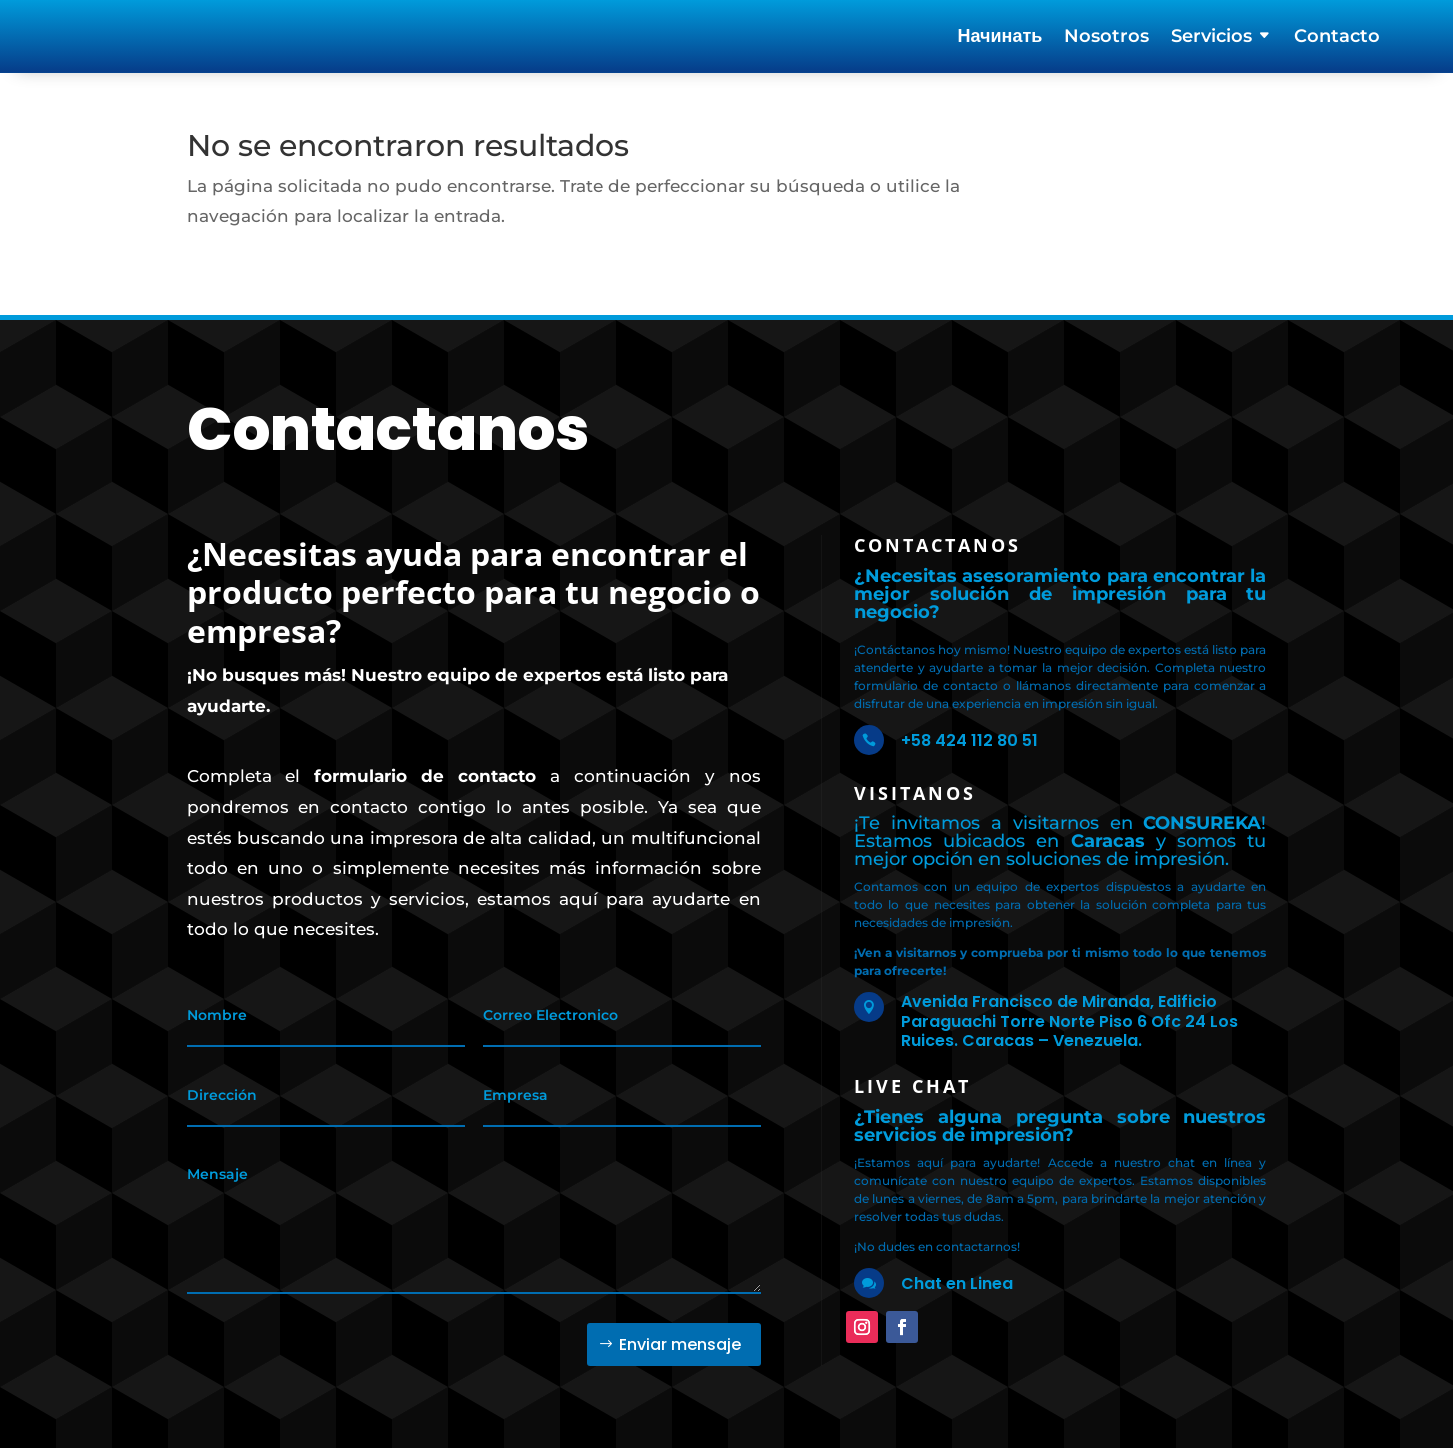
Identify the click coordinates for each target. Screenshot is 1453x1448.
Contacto (1337, 38)
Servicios (1211, 38)
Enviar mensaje (680, 1329)
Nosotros (1106, 38)
